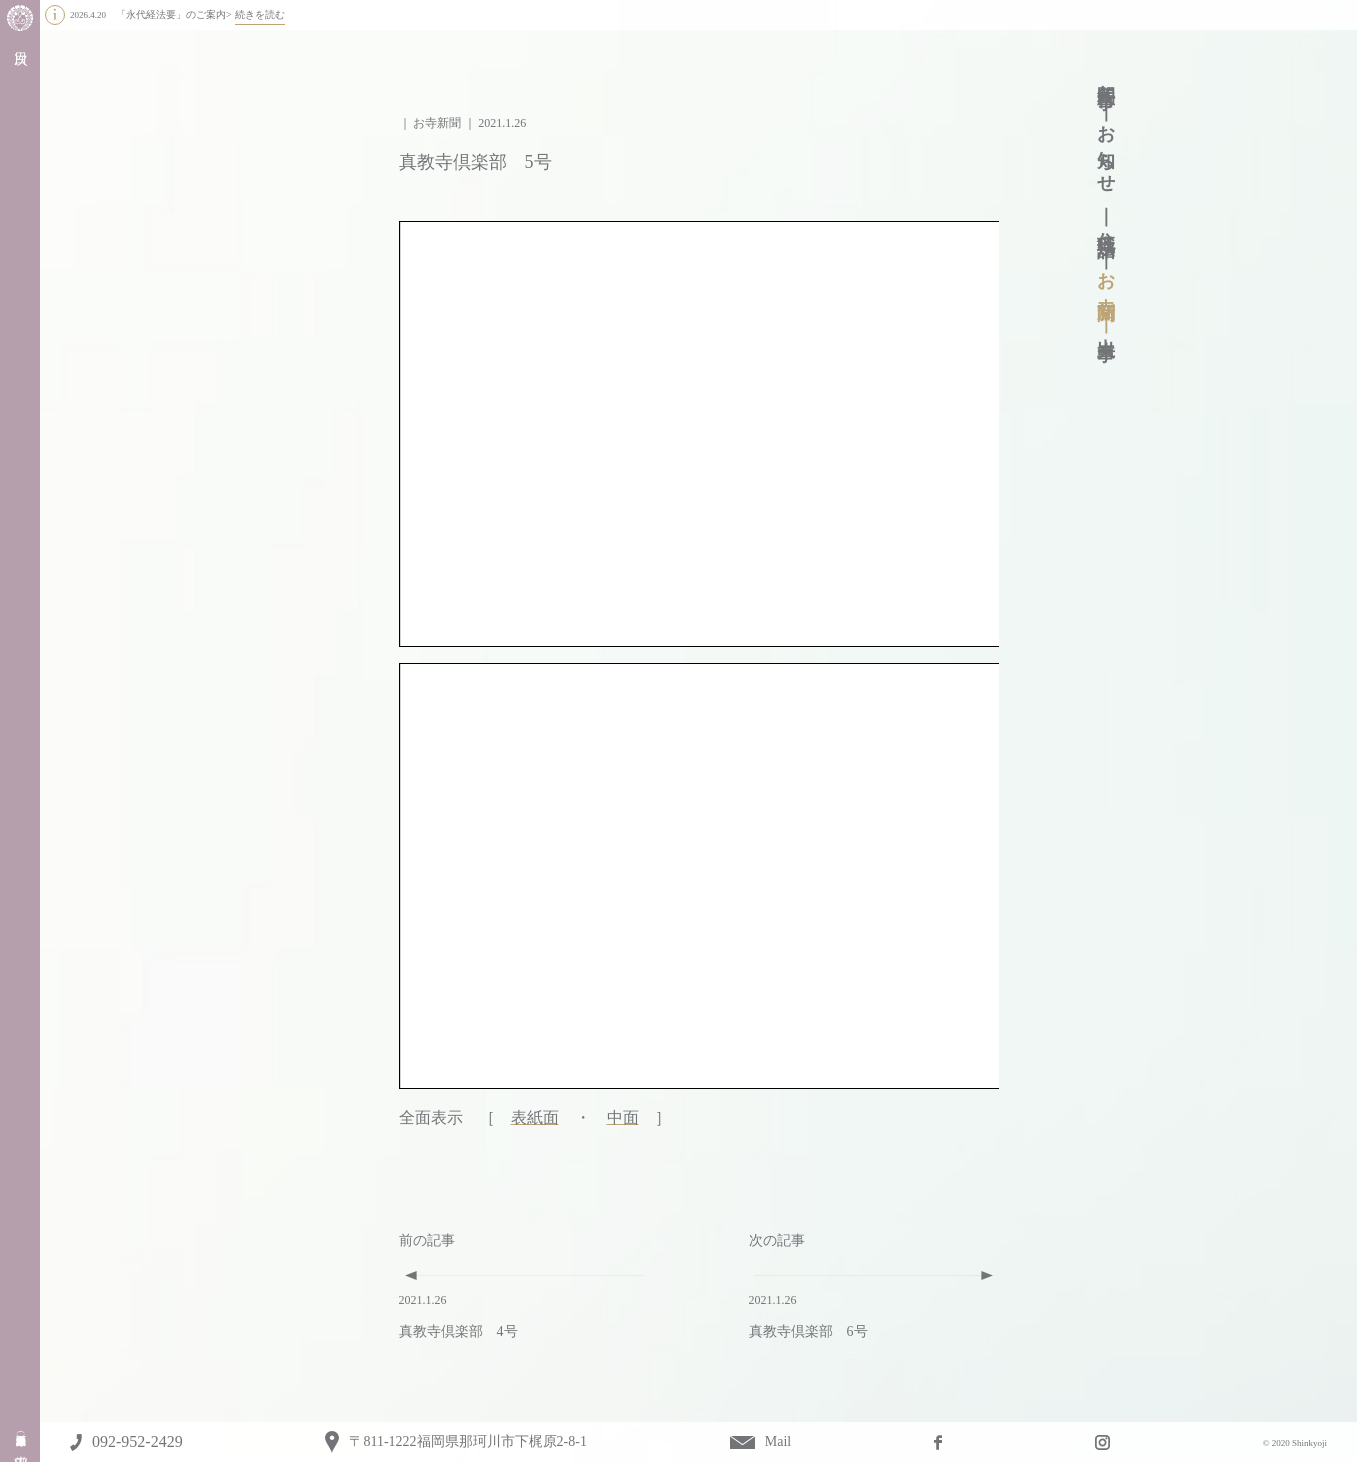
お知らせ (1106, 149)
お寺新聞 (1106, 276)
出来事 (1106, 328)
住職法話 (1106, 223)
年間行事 (1106, 75)
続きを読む (260, 14)
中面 (623, 1117)
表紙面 (535, 1117)
